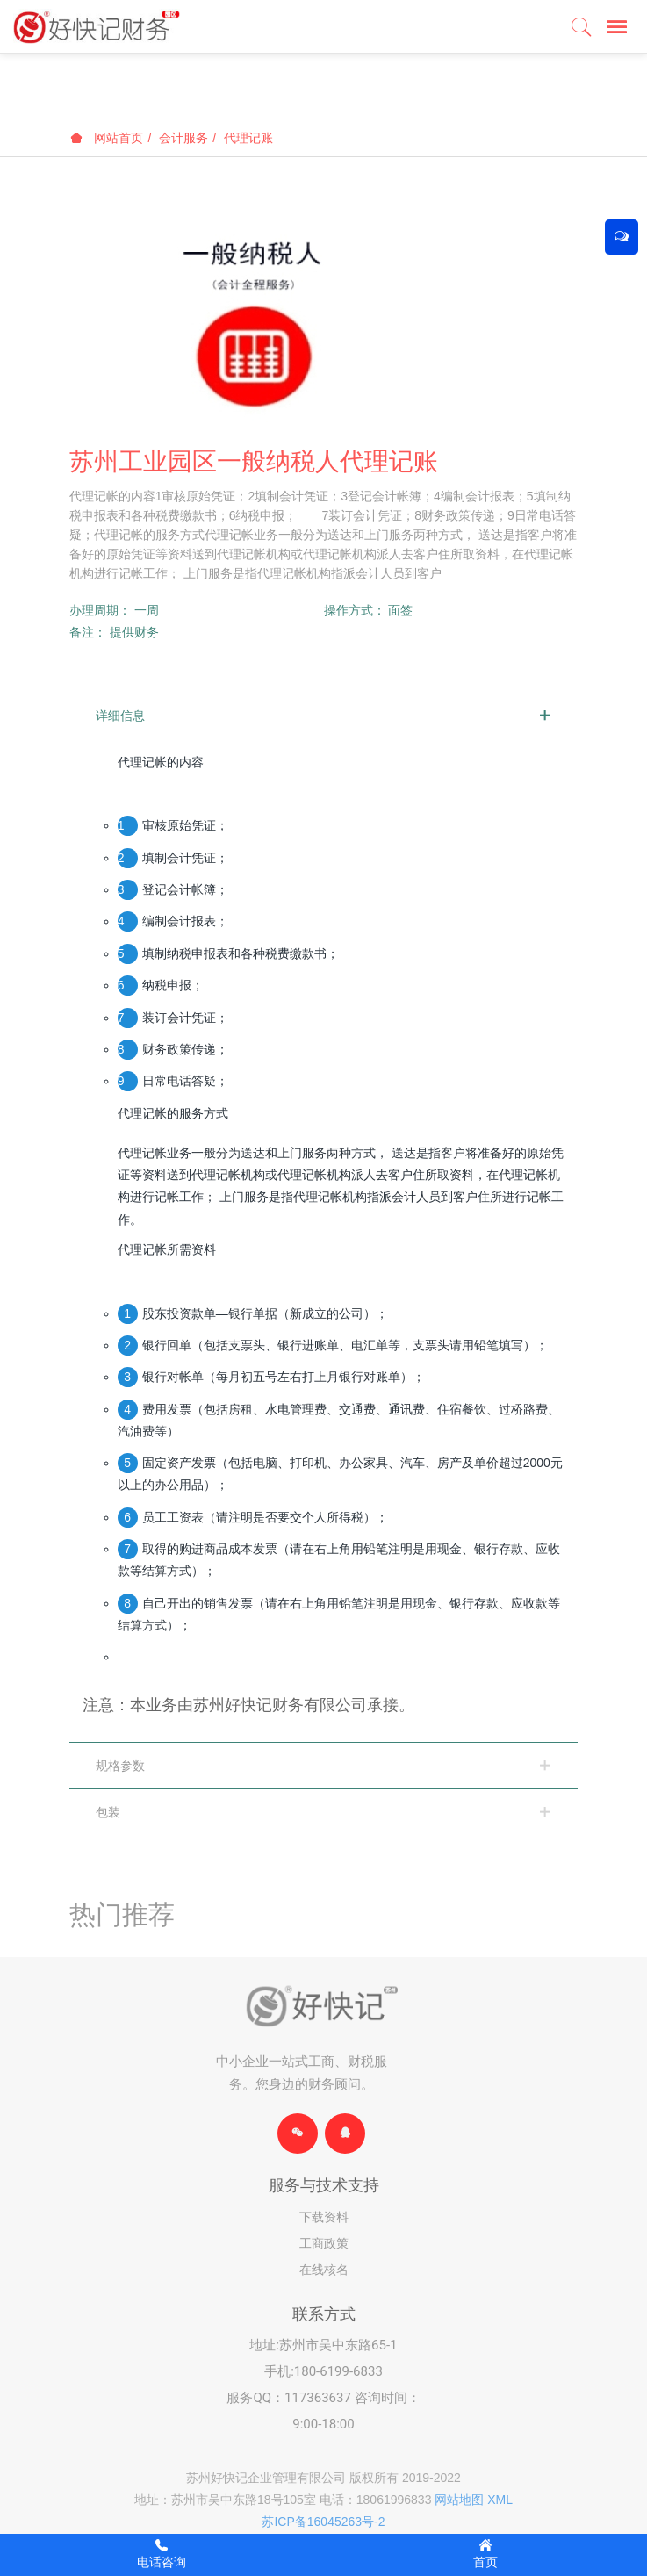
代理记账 (248, 138)
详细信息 (120, 716)
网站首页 (107, 138)
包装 (108, 1812)
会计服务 (183, 138)
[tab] (324, 715)
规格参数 (120, 1766)
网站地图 (459, 2500)
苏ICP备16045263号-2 (323, 2522)
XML (500, 2500)
